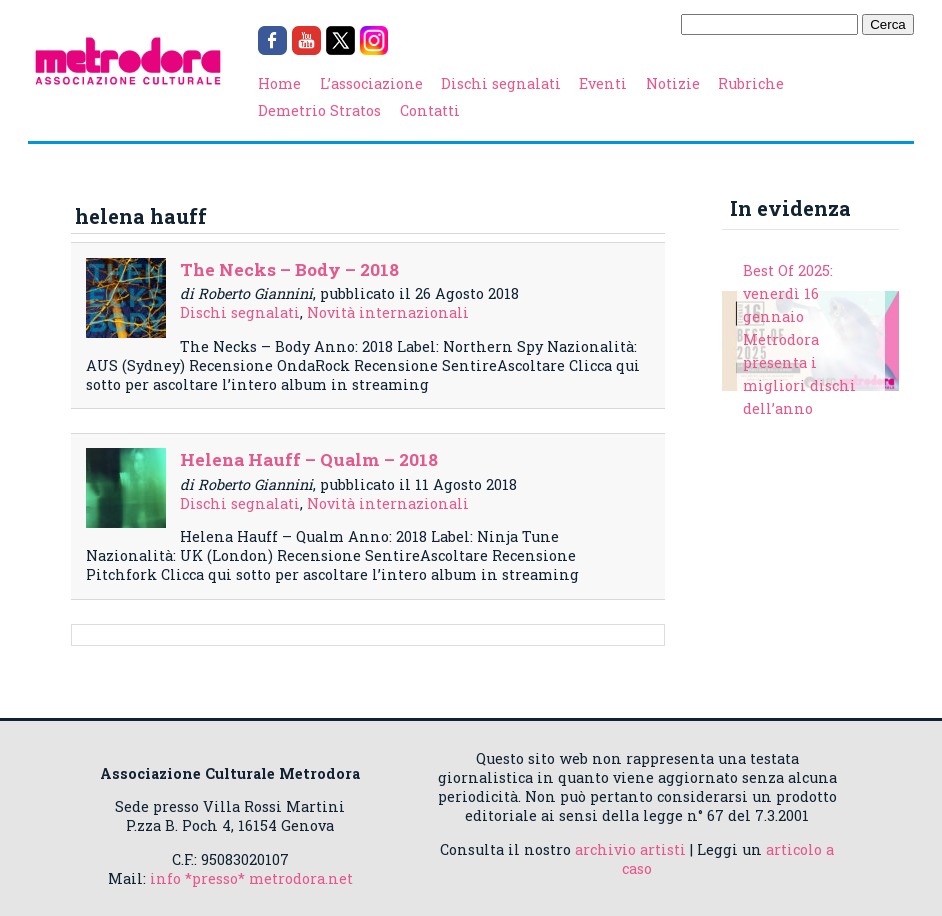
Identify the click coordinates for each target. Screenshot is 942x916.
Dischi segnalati (501, 83)
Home (279, 83)
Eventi (603, 83)
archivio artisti (630, 849)
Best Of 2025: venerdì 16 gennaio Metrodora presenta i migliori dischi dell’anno (799, 339)
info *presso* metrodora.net (251, 878)
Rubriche (751, 83)
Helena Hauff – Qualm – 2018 (309, 459)
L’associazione (371, 83)
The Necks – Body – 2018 (289, 269)
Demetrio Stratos (319, 110)
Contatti (430, 110)
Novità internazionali (388, 312)
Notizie (673, 83)
